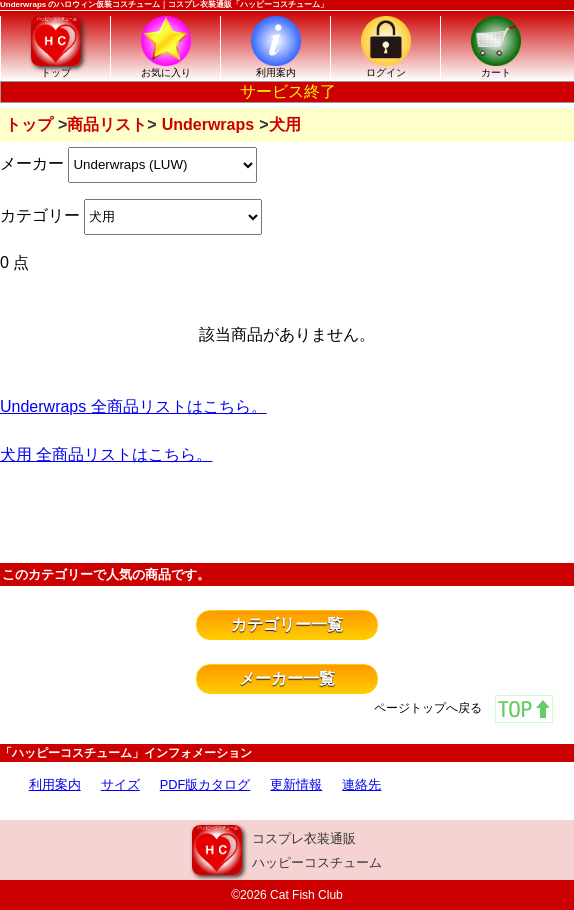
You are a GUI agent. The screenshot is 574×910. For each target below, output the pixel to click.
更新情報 (296, 784)
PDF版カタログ (205, 784)
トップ (29, 124)
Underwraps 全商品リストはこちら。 (133, 406)
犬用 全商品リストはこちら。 (106, 454)
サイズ (120, 784)
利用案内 (55, 784)
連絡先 (361, 784)
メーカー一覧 (287, 678)
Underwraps (208, 124)
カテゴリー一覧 (287, 624)
